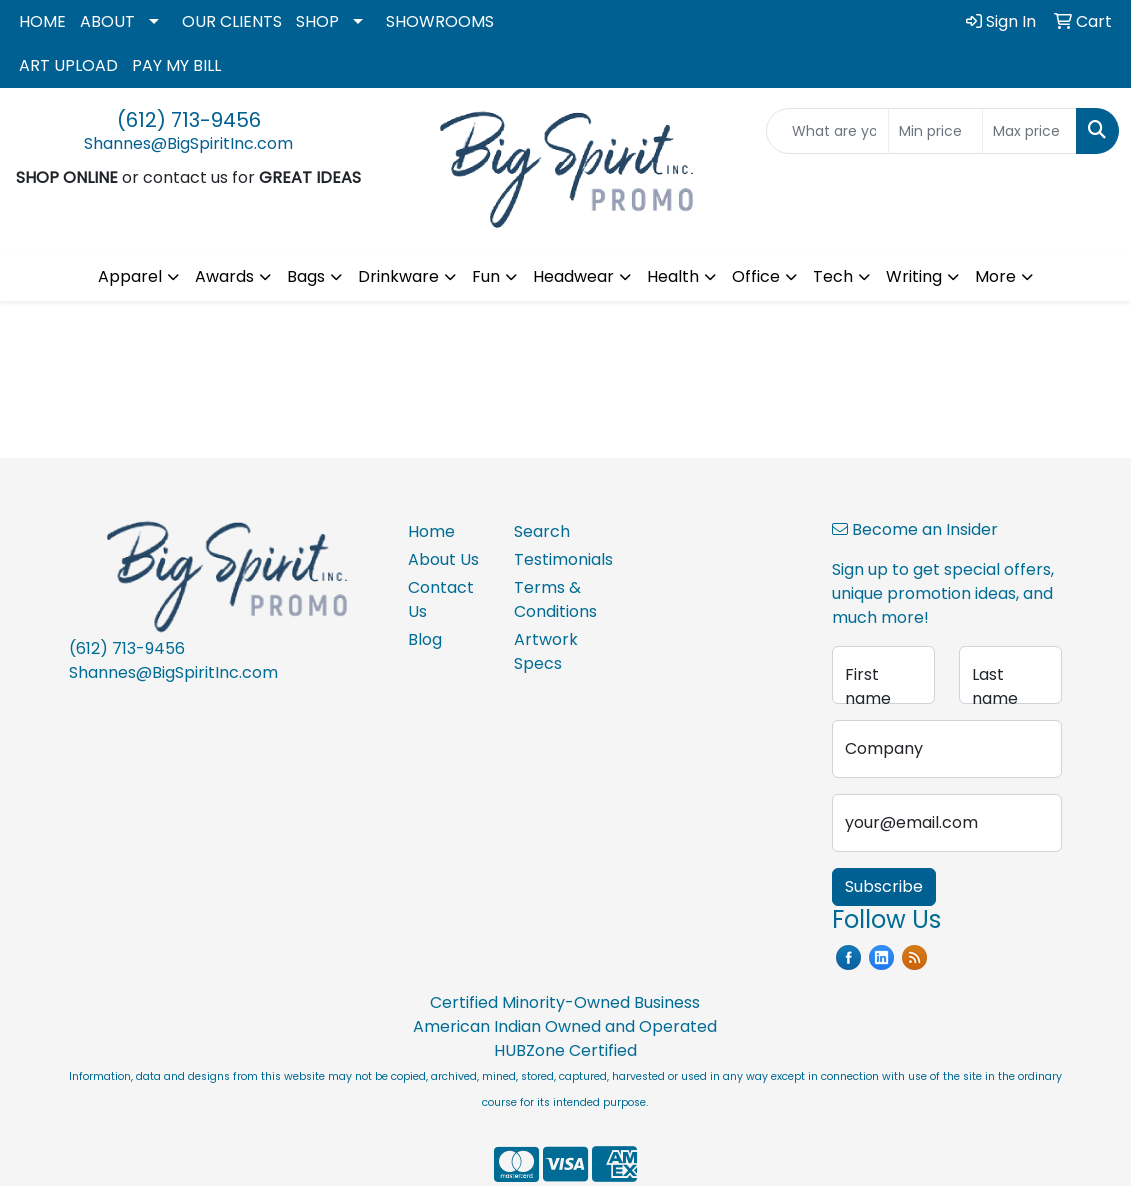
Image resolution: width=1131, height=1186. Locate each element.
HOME (42, 21)
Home (431, 531)
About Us (443, 559)
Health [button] (673, 276)
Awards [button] (224, 276)
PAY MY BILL (176, 65)
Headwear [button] (573, 276)
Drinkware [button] (398, 276)
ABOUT (107, 21)
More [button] (995, 276)
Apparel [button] (130, 276)
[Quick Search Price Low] (935, 131)
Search (542, 531)
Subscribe (884, 886)
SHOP (317, 21)
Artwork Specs (546, 651)
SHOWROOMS (440, 21)
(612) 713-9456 (189, 120)
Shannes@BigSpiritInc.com (188, 143)
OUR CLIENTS (232, 21)
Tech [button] (833, 276)
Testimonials (555, 559)
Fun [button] (486, 276)
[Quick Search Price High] (1029, 131)
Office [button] (756, 276)
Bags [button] (306, 276)
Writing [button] (914, 276)
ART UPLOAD (68, 65)
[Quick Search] (827, 131)
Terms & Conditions (555, 599)
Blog (425, 639)
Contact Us (441, 599)
